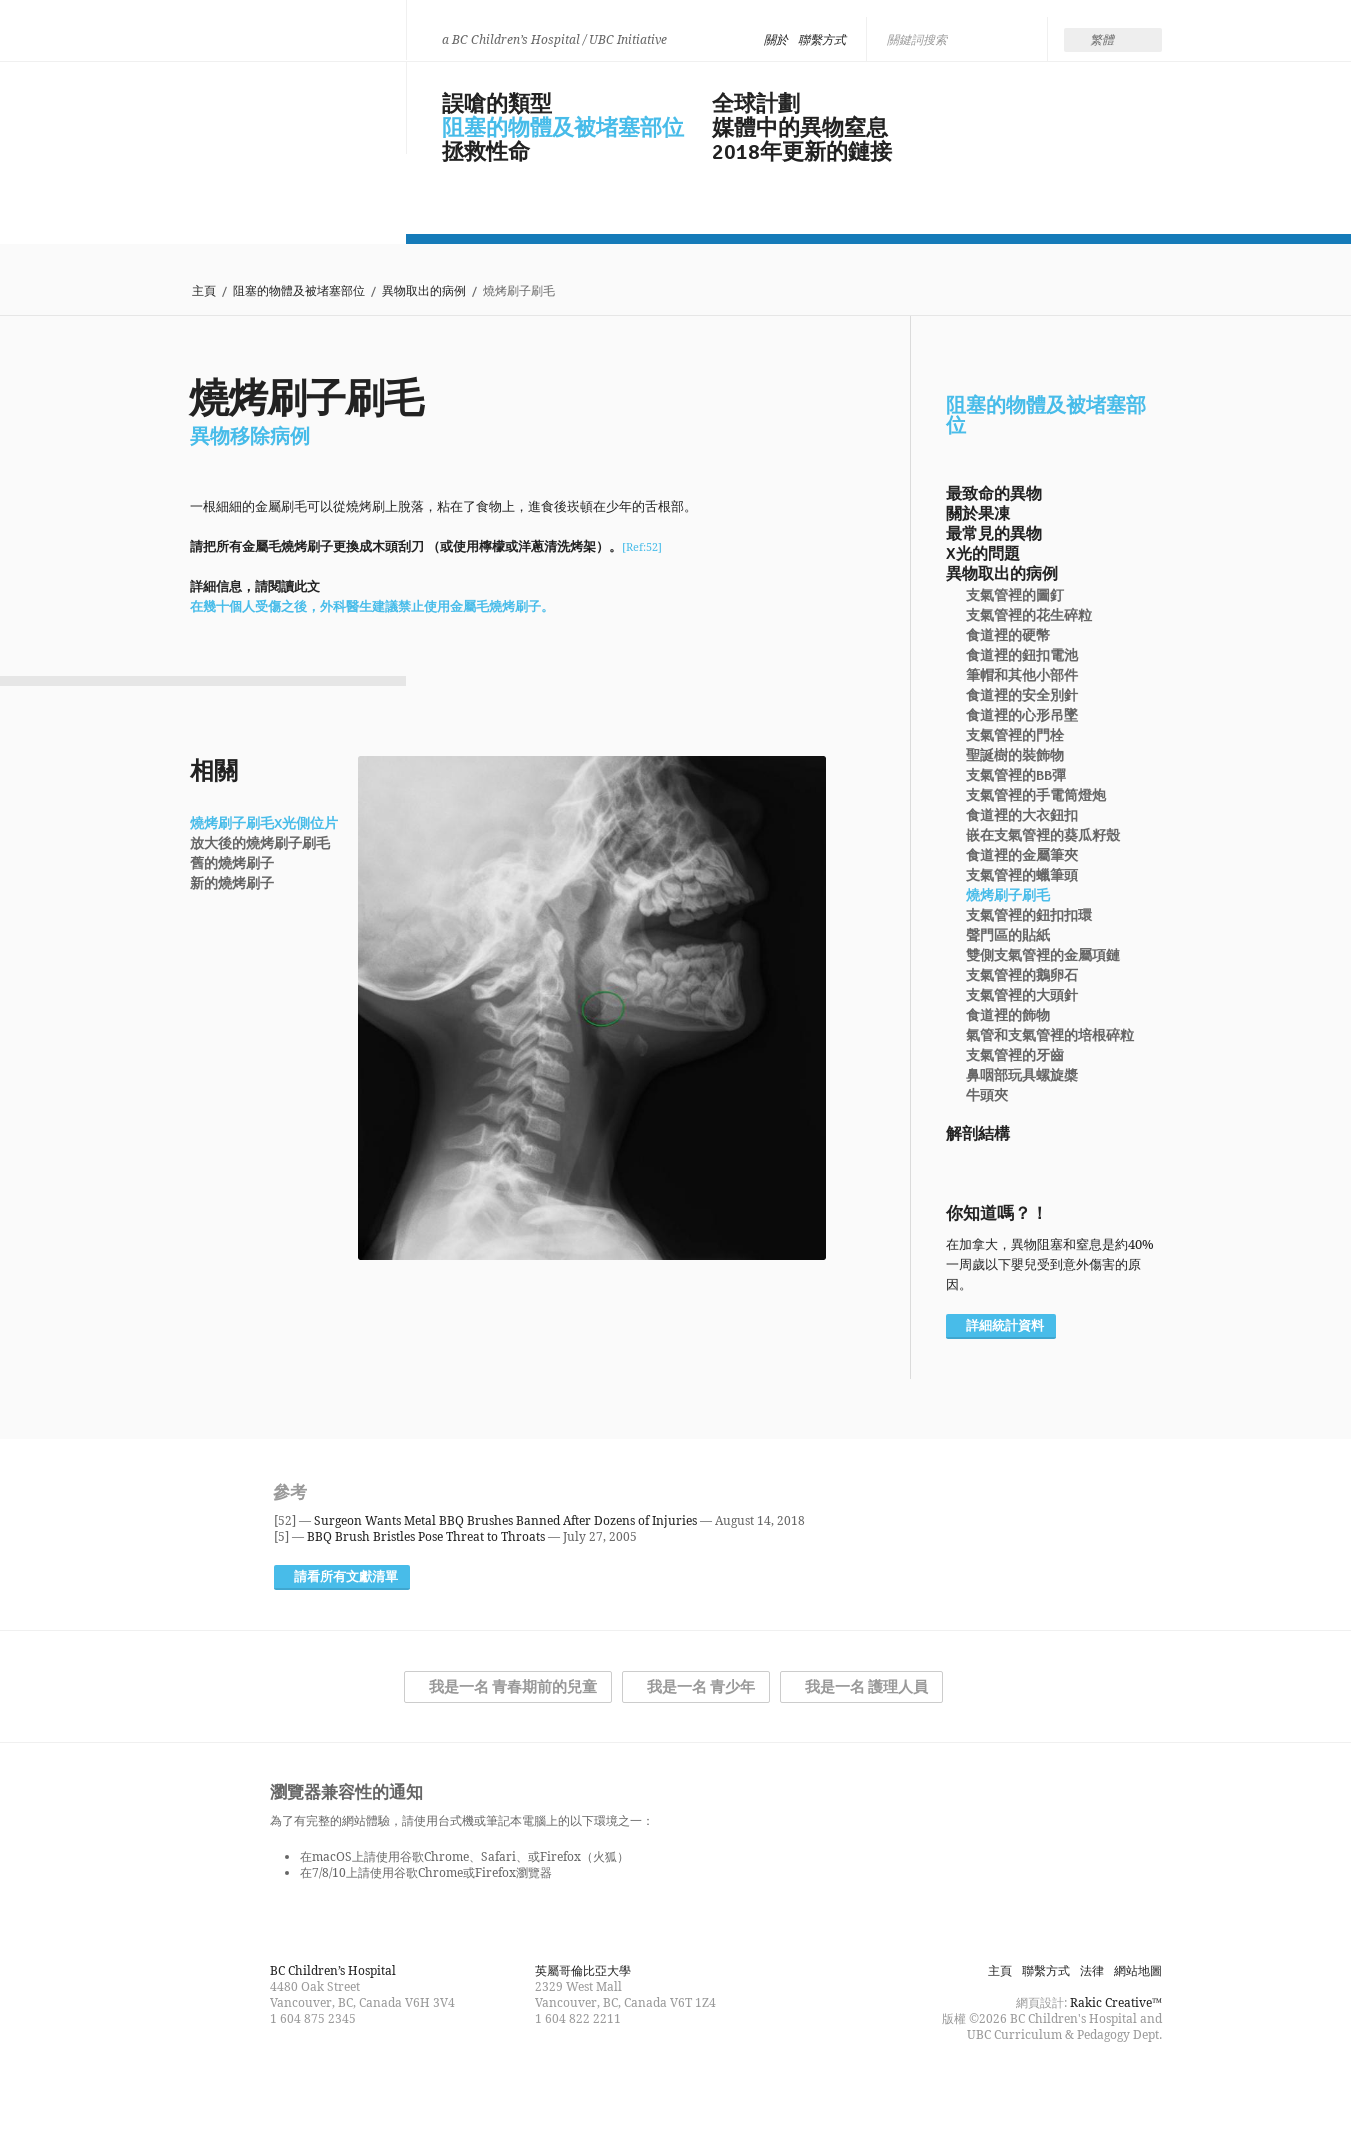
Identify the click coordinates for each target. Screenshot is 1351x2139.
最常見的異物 (994, 534)
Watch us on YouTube (712, 2083)
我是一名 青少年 (701, 1687)
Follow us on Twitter (676, 2083)
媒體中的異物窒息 (800, 128)
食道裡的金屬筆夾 (1022, 856)
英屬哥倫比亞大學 (583, 1970)
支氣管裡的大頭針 (1022, 996)
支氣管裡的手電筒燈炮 (1036, 796)
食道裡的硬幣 (1008, 636)
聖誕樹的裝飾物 (1015, 756)
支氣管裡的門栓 (1015, 736)
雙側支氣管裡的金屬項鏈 (1043, 956)
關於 (776, 39)
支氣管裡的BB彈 (1016, 776)
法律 (1092, 1970)
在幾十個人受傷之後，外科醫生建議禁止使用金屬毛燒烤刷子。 (372, 606)
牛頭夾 (987, 1096)
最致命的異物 (994, 494)
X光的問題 (983, 554)
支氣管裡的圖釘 (1015, 596)
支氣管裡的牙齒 (1015, 1056)
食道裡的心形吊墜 (1022, 716)
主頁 (204, 291)
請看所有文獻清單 (346, 1577)
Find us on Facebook (640, 2083)
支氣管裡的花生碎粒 (1029, 616)
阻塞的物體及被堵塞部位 (563, 128)
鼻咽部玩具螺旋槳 (1022, 1076)
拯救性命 (486, 152)
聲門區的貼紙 (1008, 936)
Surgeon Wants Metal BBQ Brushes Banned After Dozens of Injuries (505, 1520)
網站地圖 (1138, 1970)
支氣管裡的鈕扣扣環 (1029, 916)
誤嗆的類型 (497, 104)
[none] (1113, 40)
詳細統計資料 (1005, 1326)
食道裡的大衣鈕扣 (1022, 816)
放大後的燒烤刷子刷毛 (260, 844)
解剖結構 (978, 1134)
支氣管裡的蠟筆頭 (1022, 876)
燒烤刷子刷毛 (1008, 896)
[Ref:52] (642, 546)
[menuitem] (1113, 40)
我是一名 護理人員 (866, 1687)
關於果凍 (978, 514)
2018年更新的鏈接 (802, 152)
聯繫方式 (822, 39)
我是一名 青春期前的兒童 (513, 1687)
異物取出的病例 (424, 291)
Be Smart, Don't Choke (282, 102)
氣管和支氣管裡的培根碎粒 (1050, 1036)
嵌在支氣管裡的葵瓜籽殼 (1043, 836)
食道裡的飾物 (1008, 1016)
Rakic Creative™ (1116, 2002)
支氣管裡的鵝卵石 (1022, 976)
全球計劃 (756, 104)
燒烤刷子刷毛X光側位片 (264, 824)
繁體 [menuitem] (1102, 39)
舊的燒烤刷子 (232, 864)
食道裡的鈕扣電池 (1022, 656)
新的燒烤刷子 (232, 884)
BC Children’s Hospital (333, 1970)
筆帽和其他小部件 (1022, 676)
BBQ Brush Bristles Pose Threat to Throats (426, 1536)
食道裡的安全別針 (1022, 696)
